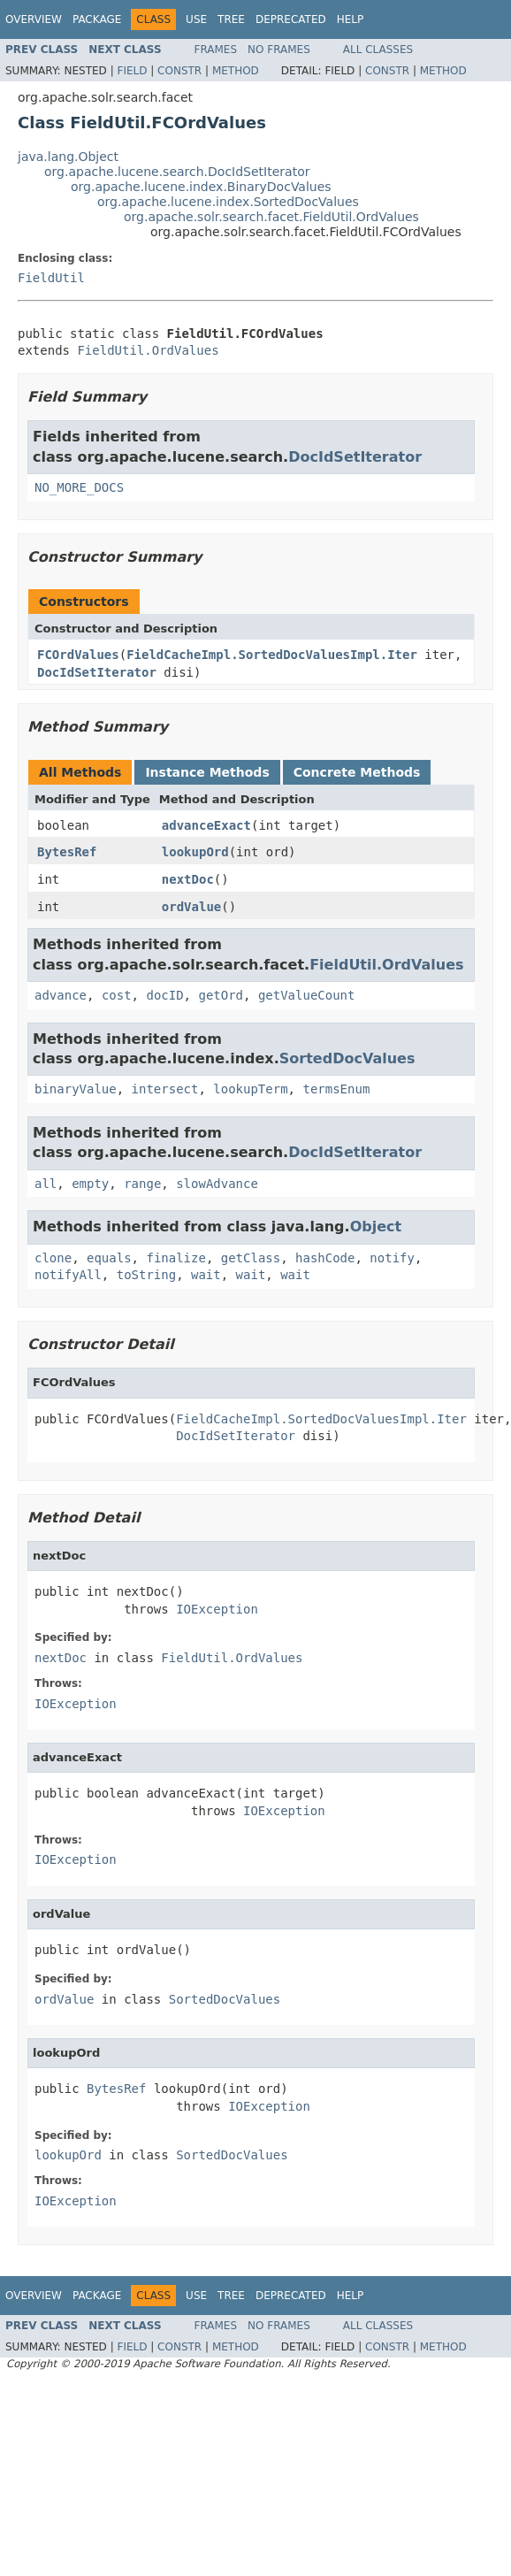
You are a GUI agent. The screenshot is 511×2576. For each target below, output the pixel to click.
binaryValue (75, 1089)
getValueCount (306, 995)
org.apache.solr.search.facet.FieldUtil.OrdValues (271, 217)
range (142, 1184)
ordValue (191, 907)
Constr (179, 71)
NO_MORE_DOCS (79, 487)
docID (164, 995)
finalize (175, 1258)
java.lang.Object (68, 157)
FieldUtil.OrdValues (147, 350)
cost (117, 995)
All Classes (378, 49)
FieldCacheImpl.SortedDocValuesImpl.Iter (271, 655)
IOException (217, 1609)
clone (53, 1258)
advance (60, 995)
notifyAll (68, 1275)
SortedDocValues (347, 1058)
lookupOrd (195, 852)
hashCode (325, 1258)
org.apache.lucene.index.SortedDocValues (228, 202)
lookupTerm (250, 1089)
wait (206, 1275)
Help (350, 19)
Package (96, 19)
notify (392, 1258)
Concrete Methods (357, 772)
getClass (250, 1258)
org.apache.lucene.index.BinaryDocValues (201, 187)
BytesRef (66, 852)
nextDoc (188, 879)
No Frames (279, 49)
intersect (165, 1089)
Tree (231, 19)
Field (132, 71)
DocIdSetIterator (355, 456)
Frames (216, 49)
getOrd (220, 995)
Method (235, 71)
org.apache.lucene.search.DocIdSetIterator (176, 172)
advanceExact (206, 825)
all (45, 1184)
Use (196, 19)
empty (90, 1184)
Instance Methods (207, 772)
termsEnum (336, 1089)
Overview (33, 19)
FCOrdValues (78, 655)
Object (376, 1226)
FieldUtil (51, 278)
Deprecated (291, 19)
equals (109, 1258)
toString (146, 1275)
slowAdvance (217, 1184)
